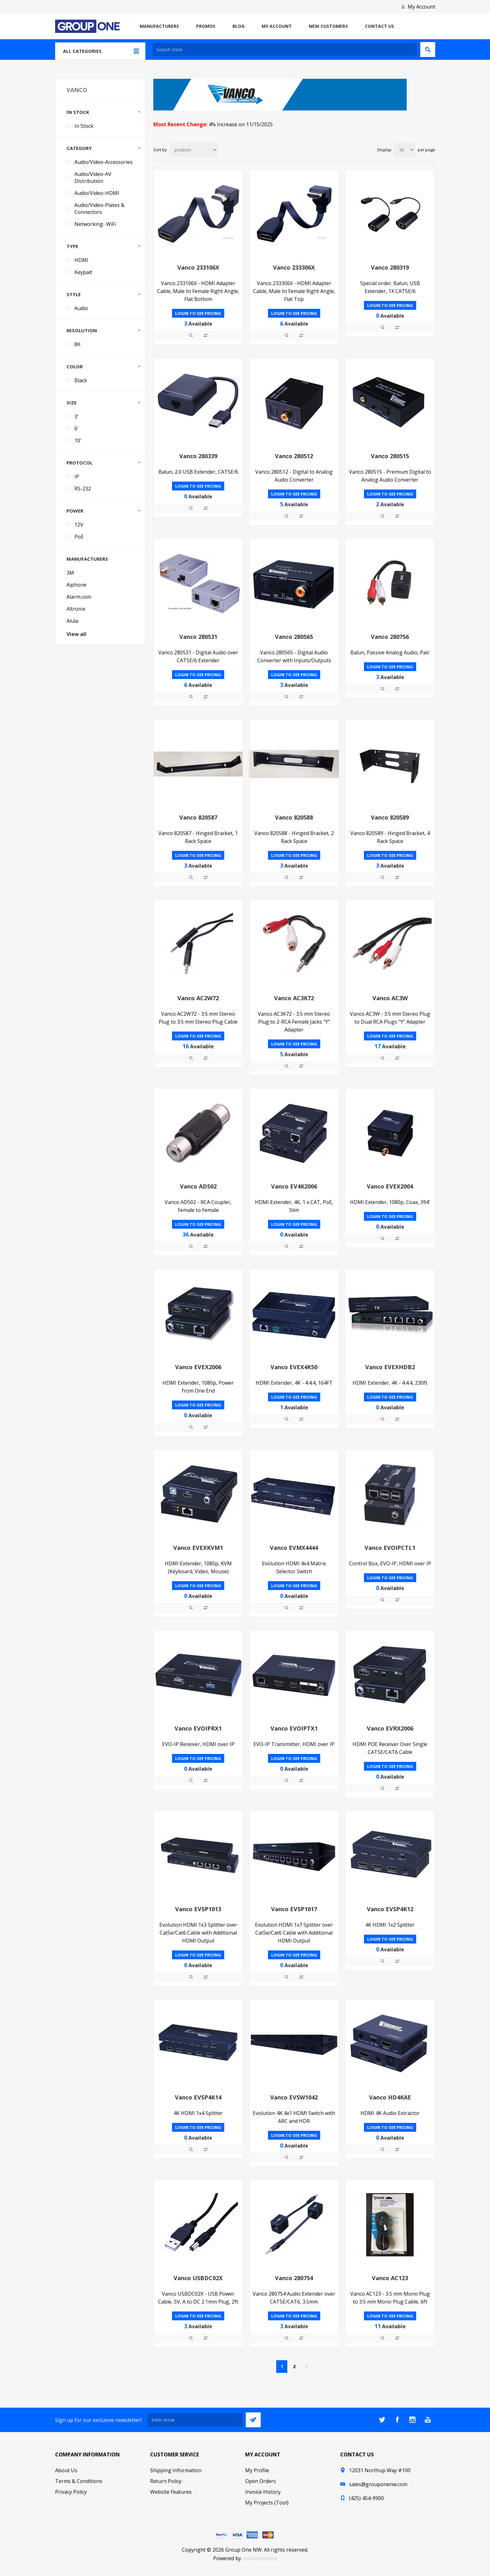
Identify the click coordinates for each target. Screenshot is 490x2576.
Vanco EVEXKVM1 (198, 1547)
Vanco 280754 (294, 2278)
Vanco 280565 (294, 636)
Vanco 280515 (390, 456)
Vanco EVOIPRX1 (198, 1728)
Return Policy (165, 2481)
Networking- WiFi (95, 224)
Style (74, 294)
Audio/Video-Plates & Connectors (99, 208)
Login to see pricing (198, 313)
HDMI (81, 260)
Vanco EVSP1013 (198, 1909)
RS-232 (82, 488)
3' (76, 416)
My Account (421, 6)
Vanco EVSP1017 (294, 1909)
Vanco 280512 (294, 456)
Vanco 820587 (198, 817)
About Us (66, 2470)
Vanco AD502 (198, 1186)
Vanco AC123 (390, 2278)
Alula (72, 620)
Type (72, 246)
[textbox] (285, 49)
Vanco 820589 (390, 817)
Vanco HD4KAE (390, 2097)
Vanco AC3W (390, 998)
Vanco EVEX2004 (390, 1186)
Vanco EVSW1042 (294, 2097)
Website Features (171, 2491)
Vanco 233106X (198, 267)
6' (76, 428)
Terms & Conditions (78, 2481)
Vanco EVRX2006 (390, 1728)
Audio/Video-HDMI (96, 193)
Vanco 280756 (390, 636)
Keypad (83, 272)
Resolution (82, 330)
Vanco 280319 (390, 267)
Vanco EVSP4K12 (390, 1909)
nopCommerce (259, 2558)
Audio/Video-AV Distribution (92, 177)
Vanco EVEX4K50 (293, 1367)
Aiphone (76, 584)
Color (75, 366)
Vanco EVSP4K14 (198, 2097)
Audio (81, 308)
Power (75, 511)
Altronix (76, 608)
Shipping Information (175, 2470)
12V (78, 524)
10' (77, 440)
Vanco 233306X (294, 267)
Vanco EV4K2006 (294, 1186)
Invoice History (263, 2491)
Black (80, 380)
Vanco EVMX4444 (294, 1547)
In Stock (78, 112)
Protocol (79, 462)
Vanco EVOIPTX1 (294, 1728)
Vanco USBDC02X (198, 2278)
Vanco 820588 (294, 817)
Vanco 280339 (198, 456)
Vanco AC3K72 (294, 998)
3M (70, 572)
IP (76, 476)
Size (72, 402)
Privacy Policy (71, 2491)
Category (79, 148)
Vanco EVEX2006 (198, 1367)
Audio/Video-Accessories (103, 162)
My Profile (257, 2470)
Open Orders (260, 2481)
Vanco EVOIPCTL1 (390, 1547)
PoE (79, 536)
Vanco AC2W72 (198, 998)
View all (76, 634)
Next (306, 2366)
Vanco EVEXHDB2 (390, 1367)
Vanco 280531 (198, 636)
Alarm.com (79, 596)
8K (77, 344)
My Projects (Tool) (267, 2502)
